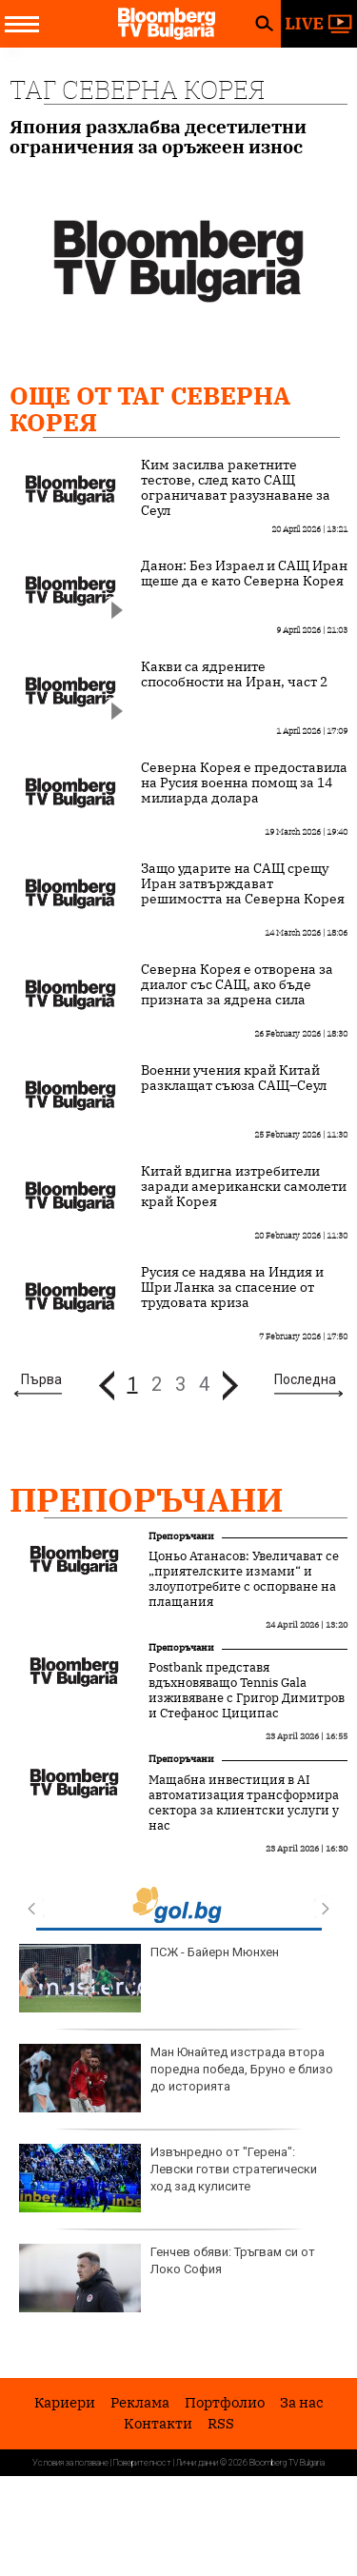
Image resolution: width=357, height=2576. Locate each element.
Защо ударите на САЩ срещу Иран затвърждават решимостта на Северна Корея (243, 883)
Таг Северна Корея (137, 89)
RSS (221, 2423)
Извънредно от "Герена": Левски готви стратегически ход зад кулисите (168, 2178)
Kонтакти (158, 2423)
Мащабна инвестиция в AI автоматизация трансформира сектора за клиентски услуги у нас (244, 1803)
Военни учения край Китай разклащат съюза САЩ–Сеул (234, 1077)
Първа (41, 1379)
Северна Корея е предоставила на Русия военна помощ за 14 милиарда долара (244, 782)
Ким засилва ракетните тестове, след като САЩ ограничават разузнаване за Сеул (235, 487)
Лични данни (197, 2462)
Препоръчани (147, 1499)
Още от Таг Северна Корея (150, 408)
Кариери (64, 2402)
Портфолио (225, 2402)
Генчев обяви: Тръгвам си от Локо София (167, 2278)
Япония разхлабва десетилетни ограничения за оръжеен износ (158, 137)
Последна (305, 1379)
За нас (302, 2402)
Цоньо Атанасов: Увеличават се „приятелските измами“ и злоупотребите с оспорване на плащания (244, 1579)
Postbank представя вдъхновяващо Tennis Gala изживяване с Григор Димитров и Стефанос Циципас (247, 1690)
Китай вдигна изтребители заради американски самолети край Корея (244, 1186)
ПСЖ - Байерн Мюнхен (149, 1978)
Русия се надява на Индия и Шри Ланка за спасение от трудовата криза (232, 1287)
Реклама (139, 2402)
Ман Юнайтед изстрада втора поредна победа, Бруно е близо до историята (176, 2078)
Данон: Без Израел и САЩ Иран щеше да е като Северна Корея (244, 573)
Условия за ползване (70, 2462)
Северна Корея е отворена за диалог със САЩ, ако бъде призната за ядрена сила (237, 984)
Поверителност (142, 2462)
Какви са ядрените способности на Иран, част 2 (234, 674)
